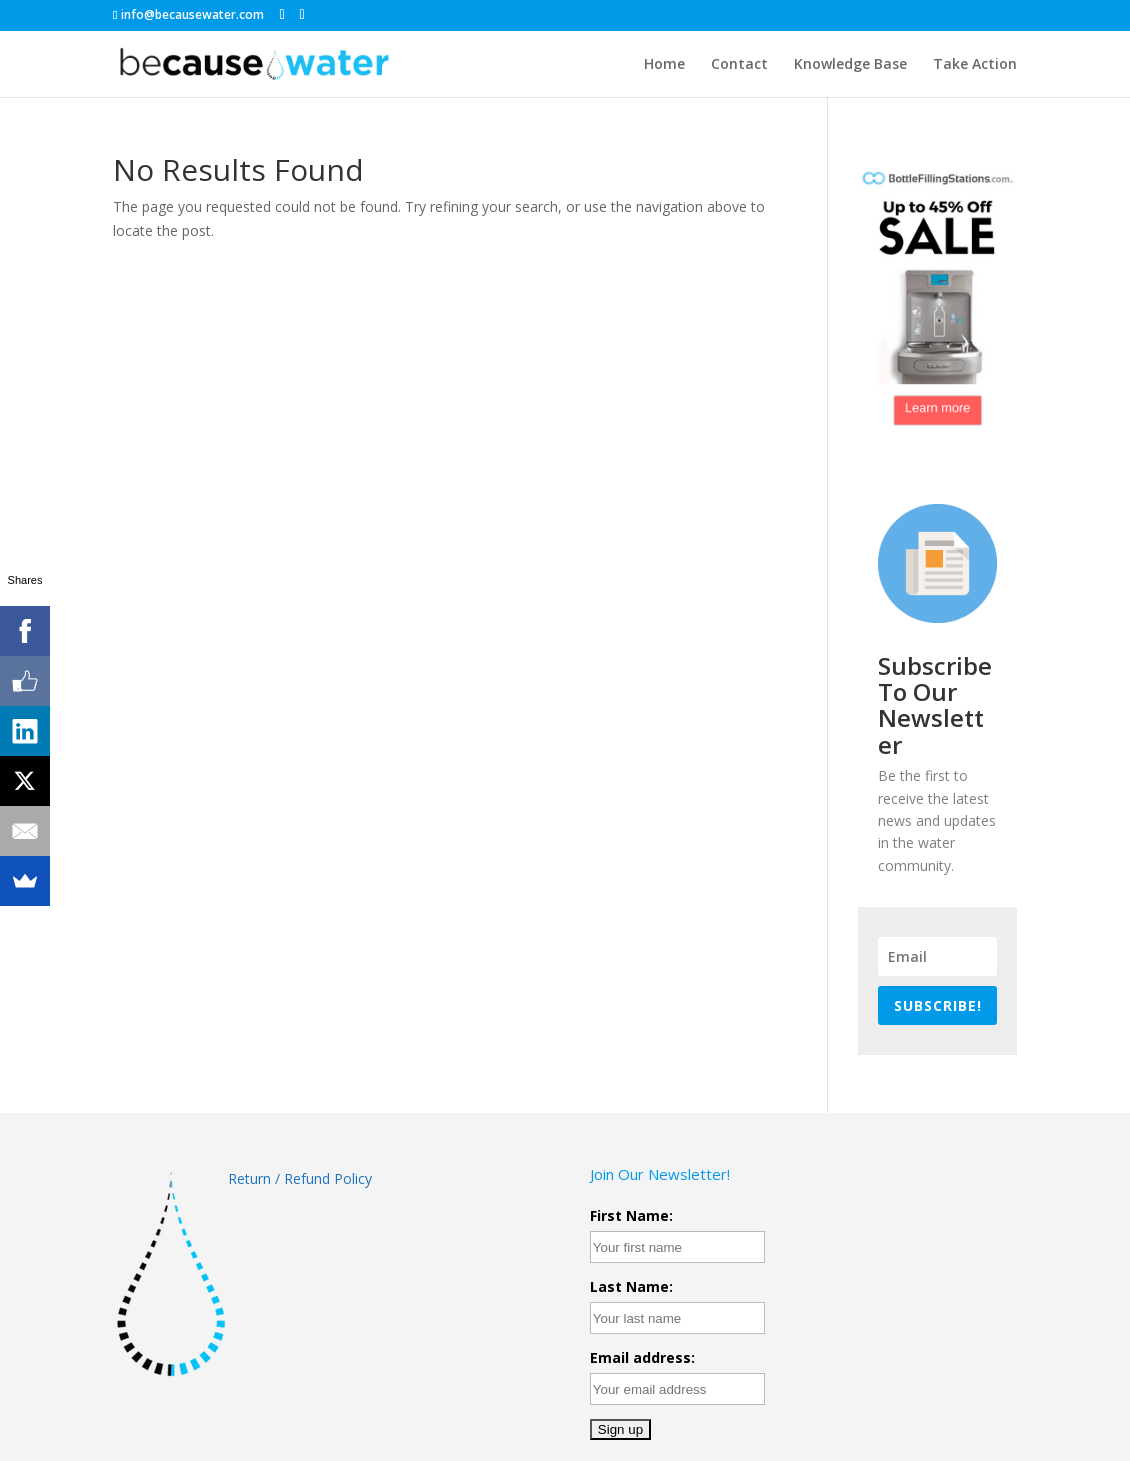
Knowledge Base (850, 63)
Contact (739, 63)
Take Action (975, 63)
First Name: (631, 1215)
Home (664, 63)
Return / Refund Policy (302, 1178)
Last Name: (631, 1286)
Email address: (642, 1357)
